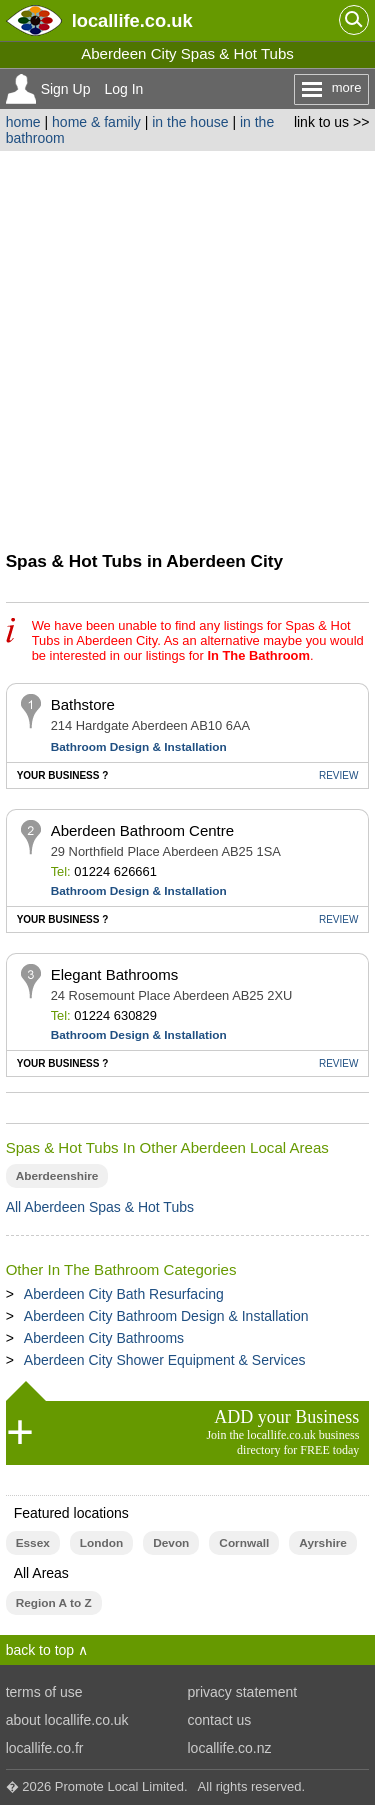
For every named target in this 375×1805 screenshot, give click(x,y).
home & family (96, 122)
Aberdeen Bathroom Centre (142, 830)
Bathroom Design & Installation (139, 747)
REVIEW (338, 775)
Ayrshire (323, 1543)
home (23, 122)
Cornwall (244, 1543)
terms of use (44, 1692)
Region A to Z (54, 1603)
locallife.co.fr (45, 1748)
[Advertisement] (187, 348)
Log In (123, 89)
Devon (171, 1543)
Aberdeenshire (57, 1176)
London (101, 1543)
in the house (190, 122)
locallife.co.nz (230, 1748)
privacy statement (243, 1692)
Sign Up (66, 89)
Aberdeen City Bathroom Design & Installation (166, 1316)
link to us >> (332, 122)
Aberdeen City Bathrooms (104, 1338)
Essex (33, 1543)
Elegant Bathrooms (115, 974)
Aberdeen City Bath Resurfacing (124, 1294)
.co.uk (132, 20)
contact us (220, 1720)
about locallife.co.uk (67, 1720)
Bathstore (83, 704)
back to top (40, 1650)
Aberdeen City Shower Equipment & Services (165, 1360)
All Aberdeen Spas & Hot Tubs (100, 1207)
